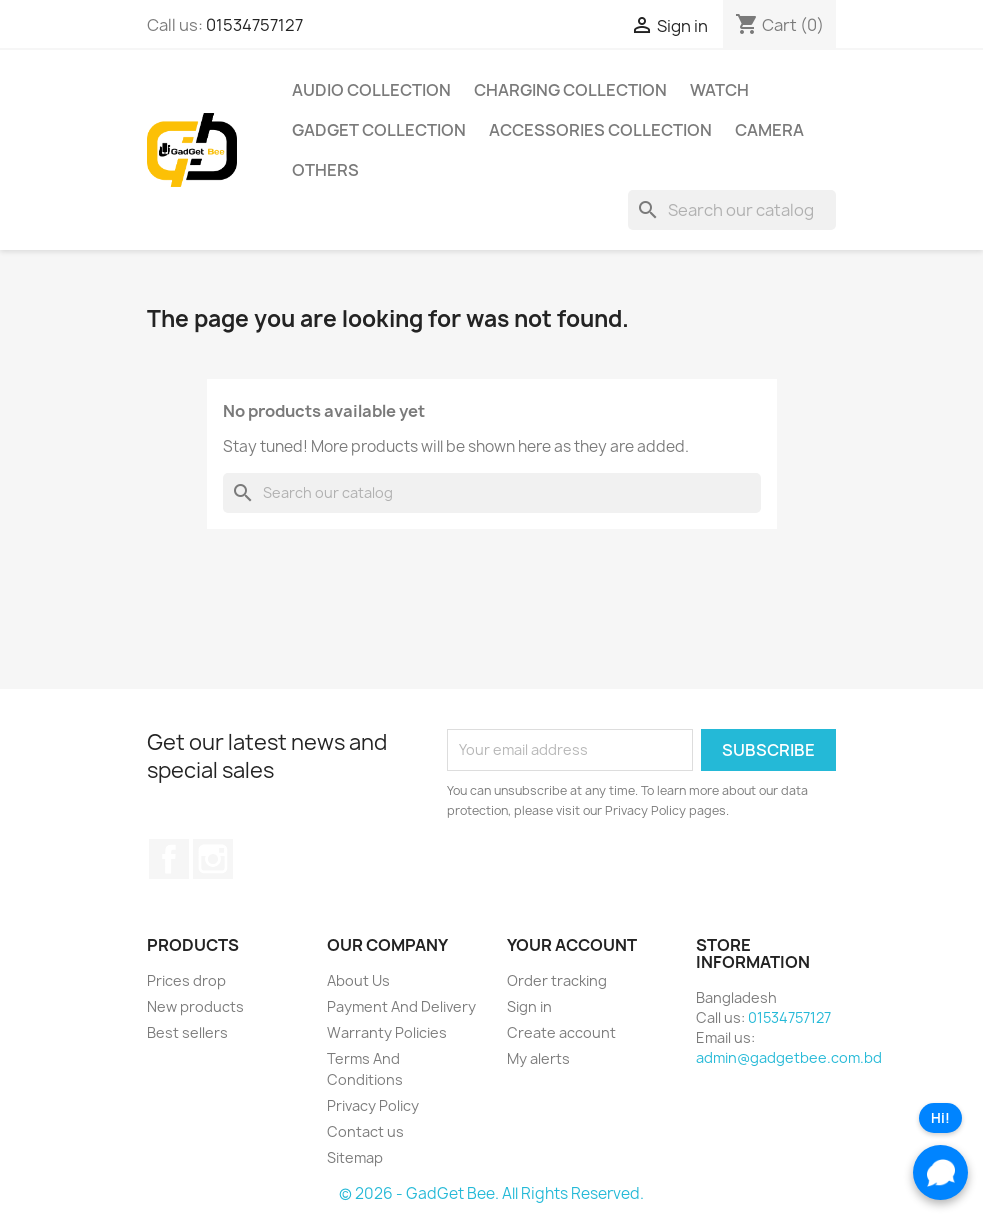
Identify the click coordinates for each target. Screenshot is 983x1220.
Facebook (169, 859)
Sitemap (355, 1157)
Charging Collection (570, 90)
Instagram (213, 859)
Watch (719, 90)
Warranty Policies (387, 1032)
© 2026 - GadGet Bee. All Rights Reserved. (491, 1193)
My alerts (538, 1058)
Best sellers (187, 1032)
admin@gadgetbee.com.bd (789, 1057)
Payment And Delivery (401, 1006)
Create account (561, 1032)
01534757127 (254, 25)
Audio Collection (371, 90)
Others (325, 170)
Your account (572, 945)
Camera (769, 130)
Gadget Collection (379, 130)
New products (195, 1006)
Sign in (529, 1006)
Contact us (365, 1131)
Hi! (940, 1118)
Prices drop (186, 980)
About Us (358, 980)
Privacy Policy (373, 1105)
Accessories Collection (600, 130)
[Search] (732, 210)
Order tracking (557, 980)
